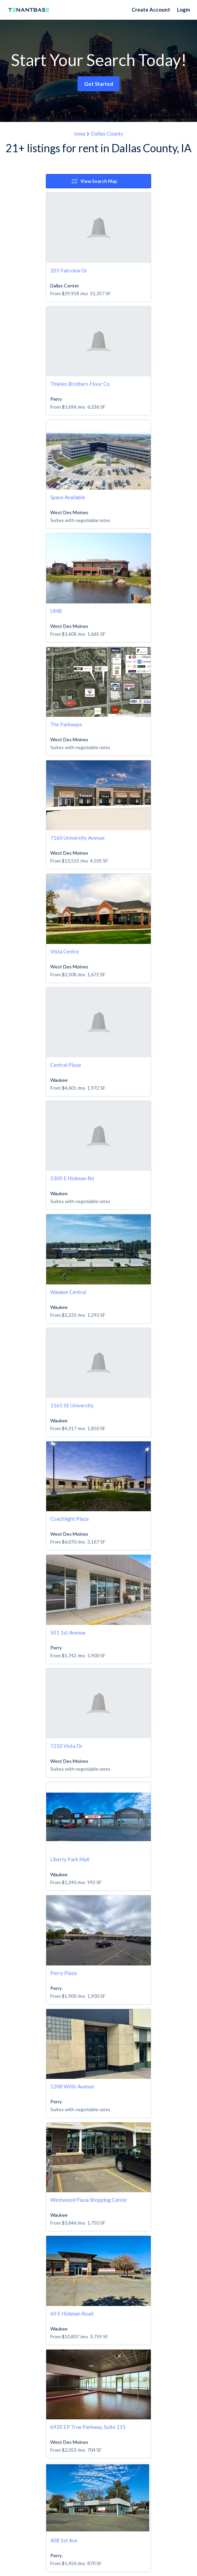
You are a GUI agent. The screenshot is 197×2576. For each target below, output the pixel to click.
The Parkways (66, 724)
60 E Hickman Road (71, 2313)
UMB (56, 611)
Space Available (67, 497)
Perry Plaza (63, 1973)
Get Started (98, 84)
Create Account (151, 9)
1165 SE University (72, 1405)
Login (183, 9)
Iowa (79, 133)
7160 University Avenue (77, 838)
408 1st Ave (63, 2540)
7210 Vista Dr (66, 1746)
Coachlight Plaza (69, 1519)
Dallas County (107, 133)
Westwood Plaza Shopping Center (88, 2200)
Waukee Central (68, 1292)
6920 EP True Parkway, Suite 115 (88, 2427)
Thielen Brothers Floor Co (80, 384)
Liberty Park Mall (69, 1859)
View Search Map (94, 181)
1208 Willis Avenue (72, 2086)
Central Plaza (65, 1065)
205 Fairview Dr (68, 270)
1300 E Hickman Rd (72, 1178)
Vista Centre (64, 951)
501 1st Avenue (68, 1632)
